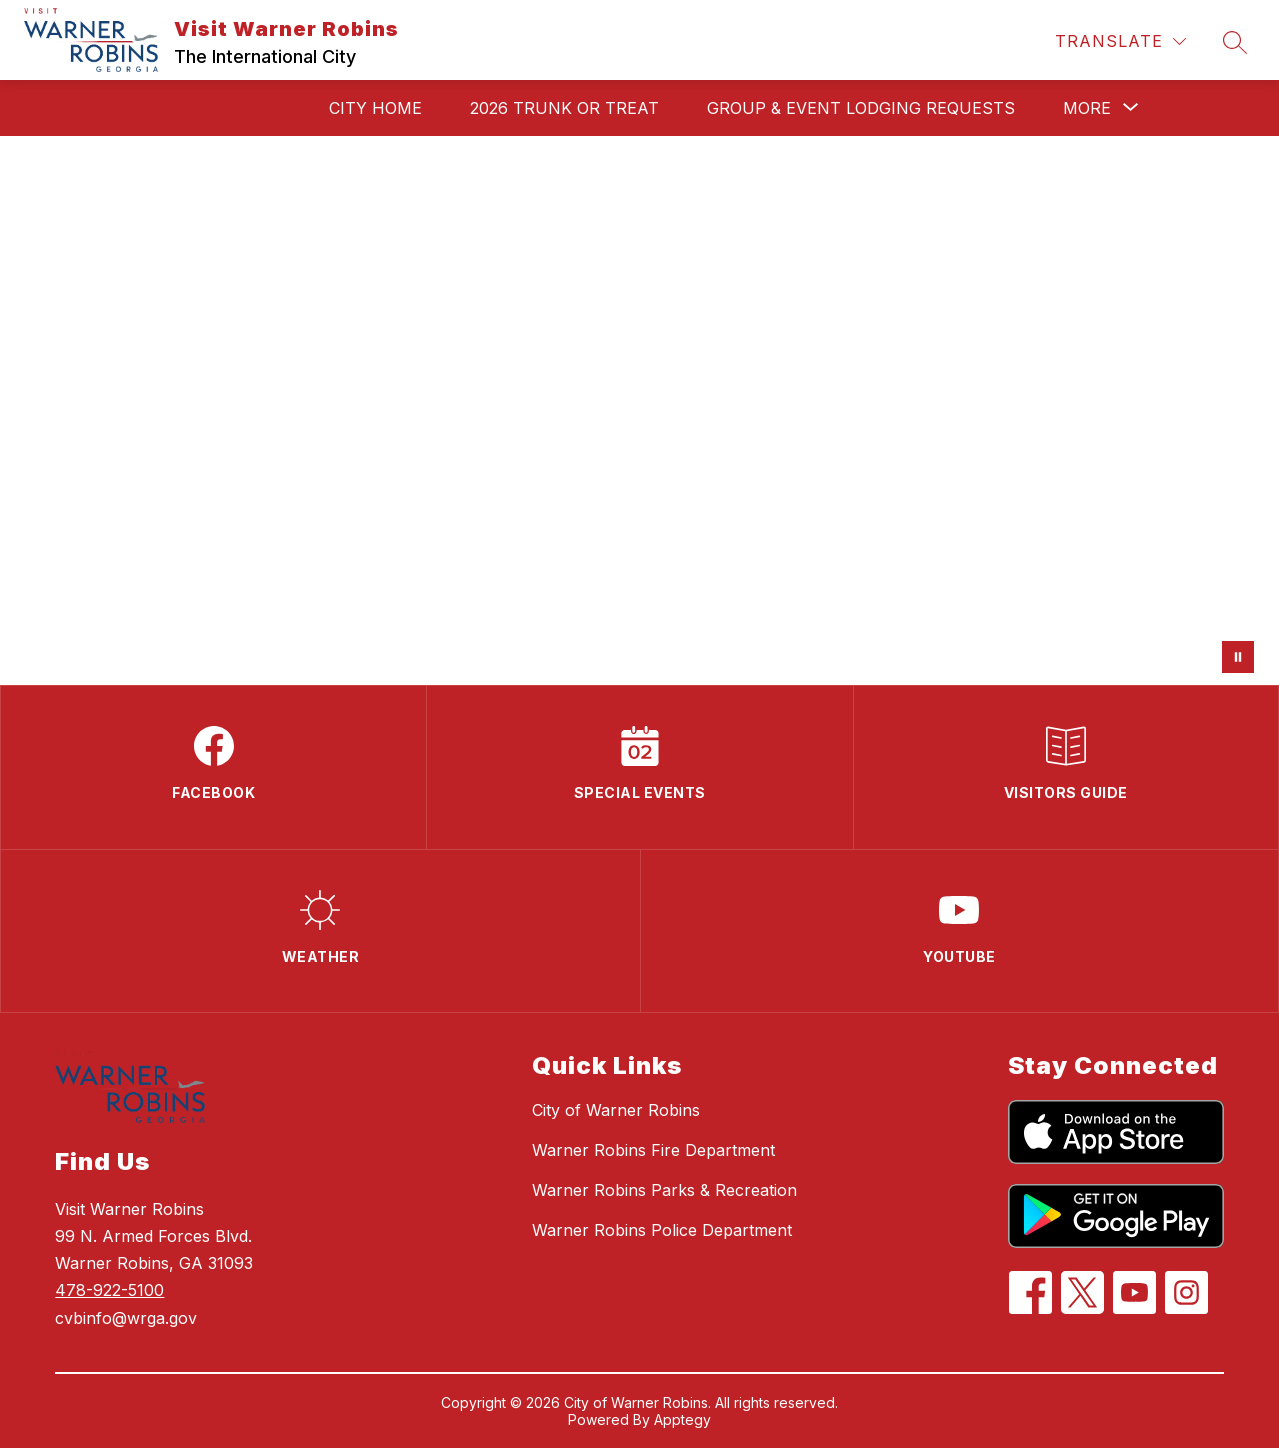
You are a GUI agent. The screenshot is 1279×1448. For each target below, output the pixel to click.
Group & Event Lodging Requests (861, 108)
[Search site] (1235, 42)
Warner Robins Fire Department (653, 1150)
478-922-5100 (109, 1290)
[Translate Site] (1120, 41)
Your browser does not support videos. (639, 410)
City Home (375, 108)
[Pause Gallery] (1238, 657)
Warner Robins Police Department (662, 1230)
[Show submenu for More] (1087, 108)
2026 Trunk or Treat (564, 108)
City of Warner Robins (616, 1110)
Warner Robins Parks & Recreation (664, 1190)
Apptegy (682, 1419)
